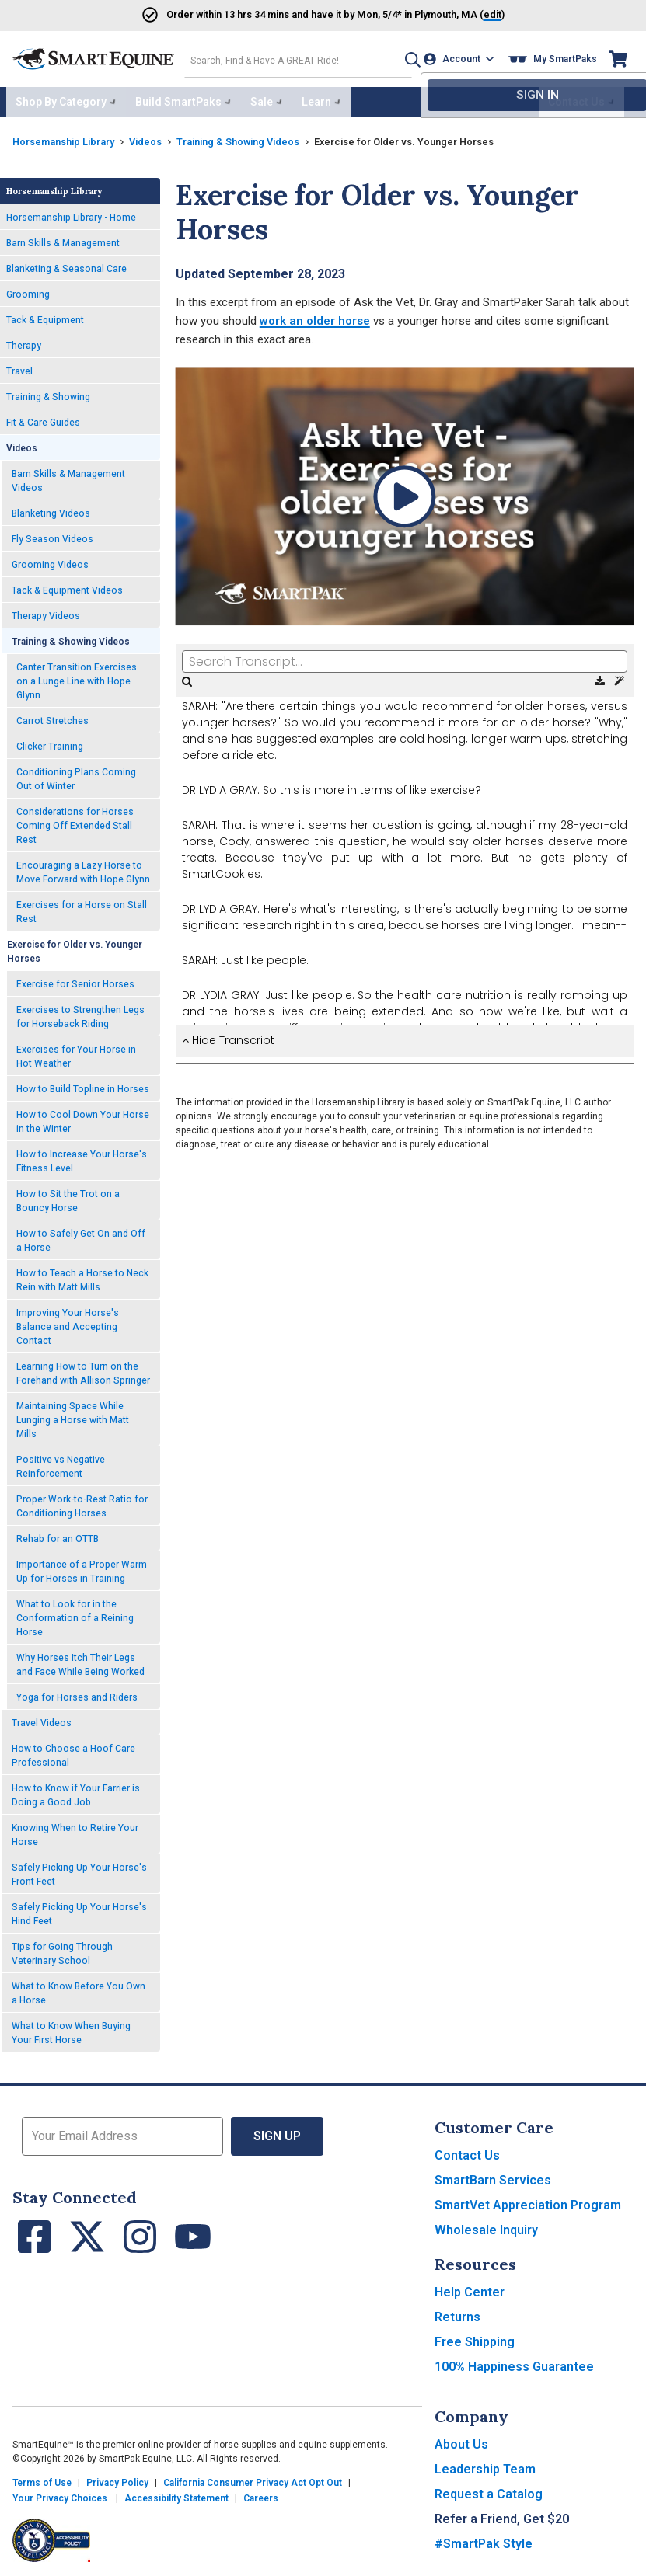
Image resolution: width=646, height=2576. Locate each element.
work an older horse (315, 317)
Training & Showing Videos (263, 137)
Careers (260, 2494)
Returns (457, 2313)
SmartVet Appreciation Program (528, 2201)
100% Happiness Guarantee (514, 2362)
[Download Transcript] (601, 676)
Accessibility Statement (176, 2494)
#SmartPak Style (484, 2539)
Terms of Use (42, 2478)
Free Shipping (475, 2338)
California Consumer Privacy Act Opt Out (252, 2478)
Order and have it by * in (283, 14)
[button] (403, 57)
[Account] (462, 57)
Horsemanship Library (69, 137)
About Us (461, 2440)
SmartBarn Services (493, 2176)
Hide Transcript (228, 1036)
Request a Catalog (489, 2490)
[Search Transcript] (404, 657)
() (473, 14)
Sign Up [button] (277, 2132)
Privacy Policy (117, 2478)
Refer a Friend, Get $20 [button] (502, 2515)
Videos (160, 137)
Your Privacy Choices (59, 2494)
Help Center (470, 2288)
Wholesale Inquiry (486, 2226)
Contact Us (467, 2151)
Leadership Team (485, 2465)
